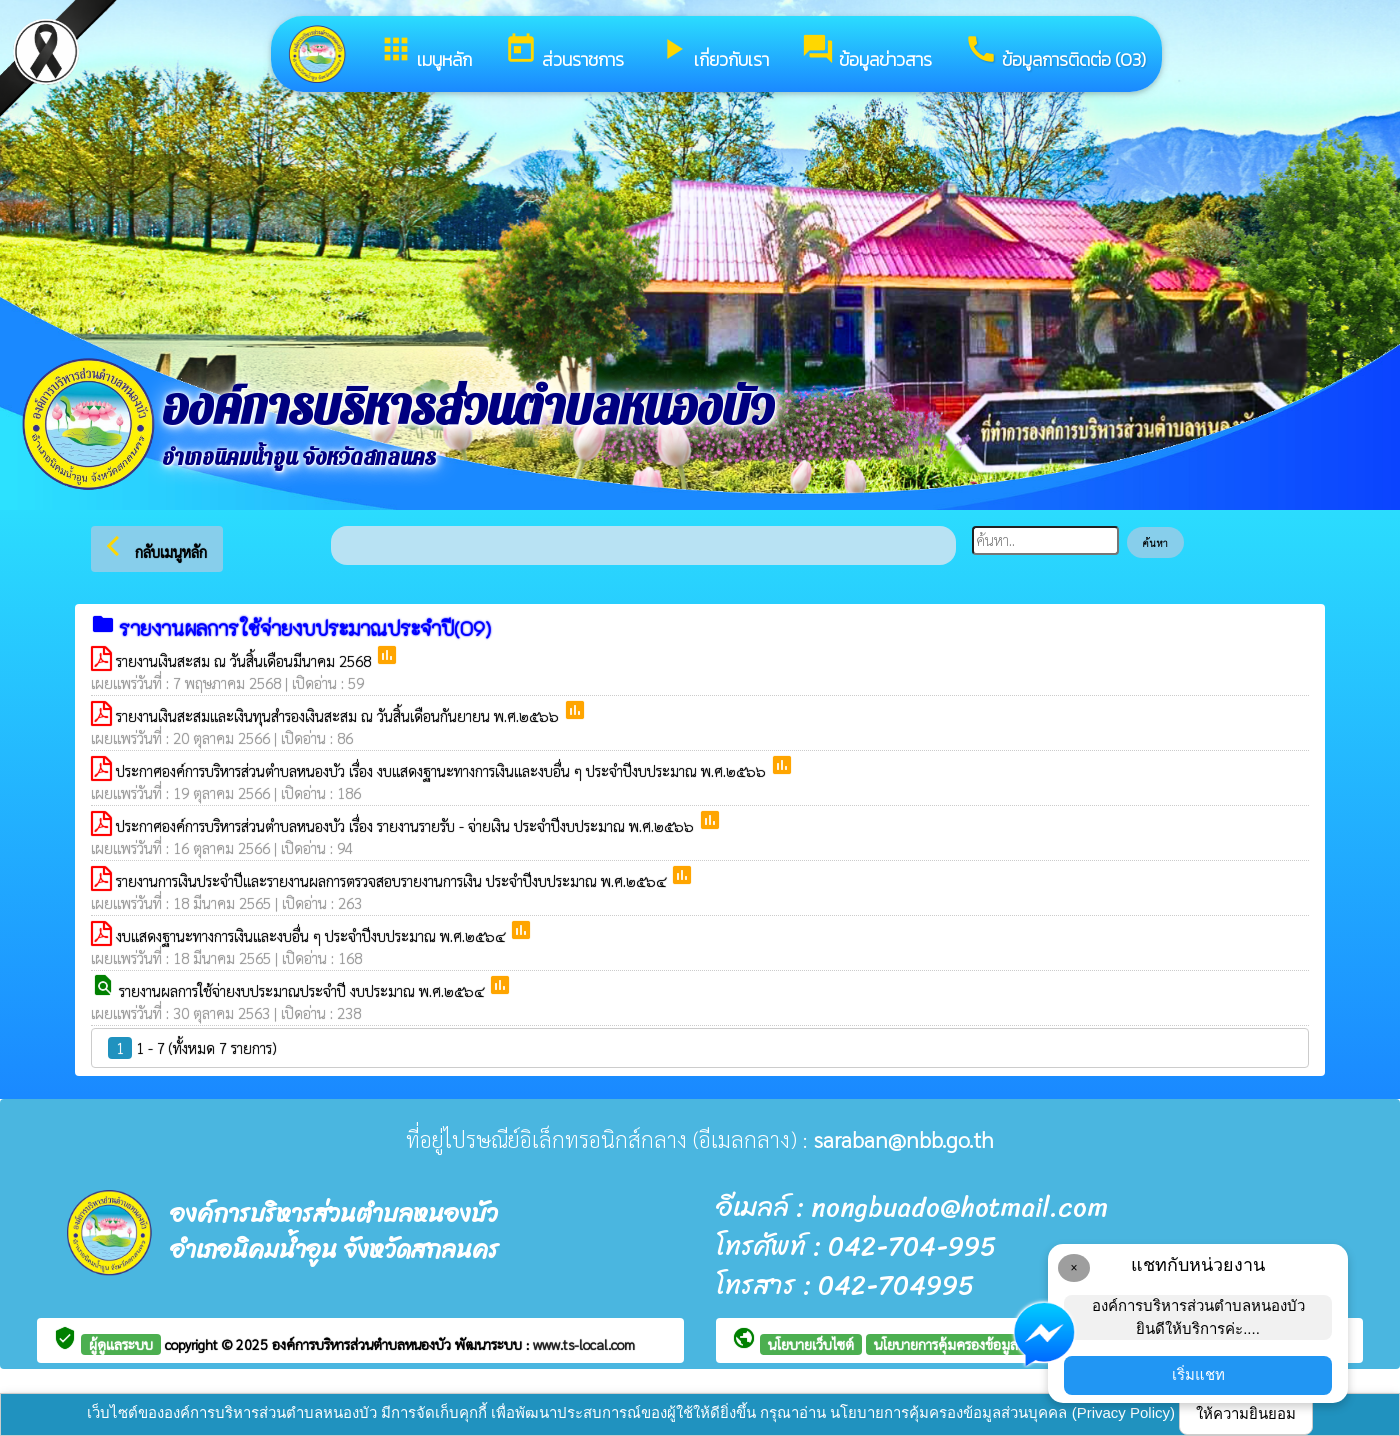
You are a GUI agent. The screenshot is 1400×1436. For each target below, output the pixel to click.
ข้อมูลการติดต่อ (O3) (1055, 52)
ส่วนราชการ (564, 52)
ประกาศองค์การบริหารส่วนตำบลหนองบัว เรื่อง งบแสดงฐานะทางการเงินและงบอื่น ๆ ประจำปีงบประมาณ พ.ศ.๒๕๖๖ (443, 770)
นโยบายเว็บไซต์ (811, 1344)
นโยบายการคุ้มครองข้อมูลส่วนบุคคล (975, 1344)
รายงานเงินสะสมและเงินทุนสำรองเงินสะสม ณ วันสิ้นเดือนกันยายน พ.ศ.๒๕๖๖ (339, 715)
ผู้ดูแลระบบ (121, 1344)
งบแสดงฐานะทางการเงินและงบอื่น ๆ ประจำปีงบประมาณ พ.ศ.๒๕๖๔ (312, 935)
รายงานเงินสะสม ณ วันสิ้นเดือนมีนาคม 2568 (245, 660)
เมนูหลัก (425, 52)
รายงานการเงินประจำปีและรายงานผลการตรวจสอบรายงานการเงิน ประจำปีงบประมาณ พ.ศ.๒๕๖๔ (393, 880)
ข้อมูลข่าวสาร (866, 52)
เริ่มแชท (1198, 1374)
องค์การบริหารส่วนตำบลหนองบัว (363, 1344)
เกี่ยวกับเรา (712, 52)
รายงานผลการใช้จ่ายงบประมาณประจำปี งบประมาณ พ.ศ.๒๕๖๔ (303, 990)
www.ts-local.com (584, 1344)
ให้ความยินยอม (1246, 1413)
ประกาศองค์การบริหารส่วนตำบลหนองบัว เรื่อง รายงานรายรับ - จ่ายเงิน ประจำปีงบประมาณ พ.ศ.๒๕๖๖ (407, 825)
